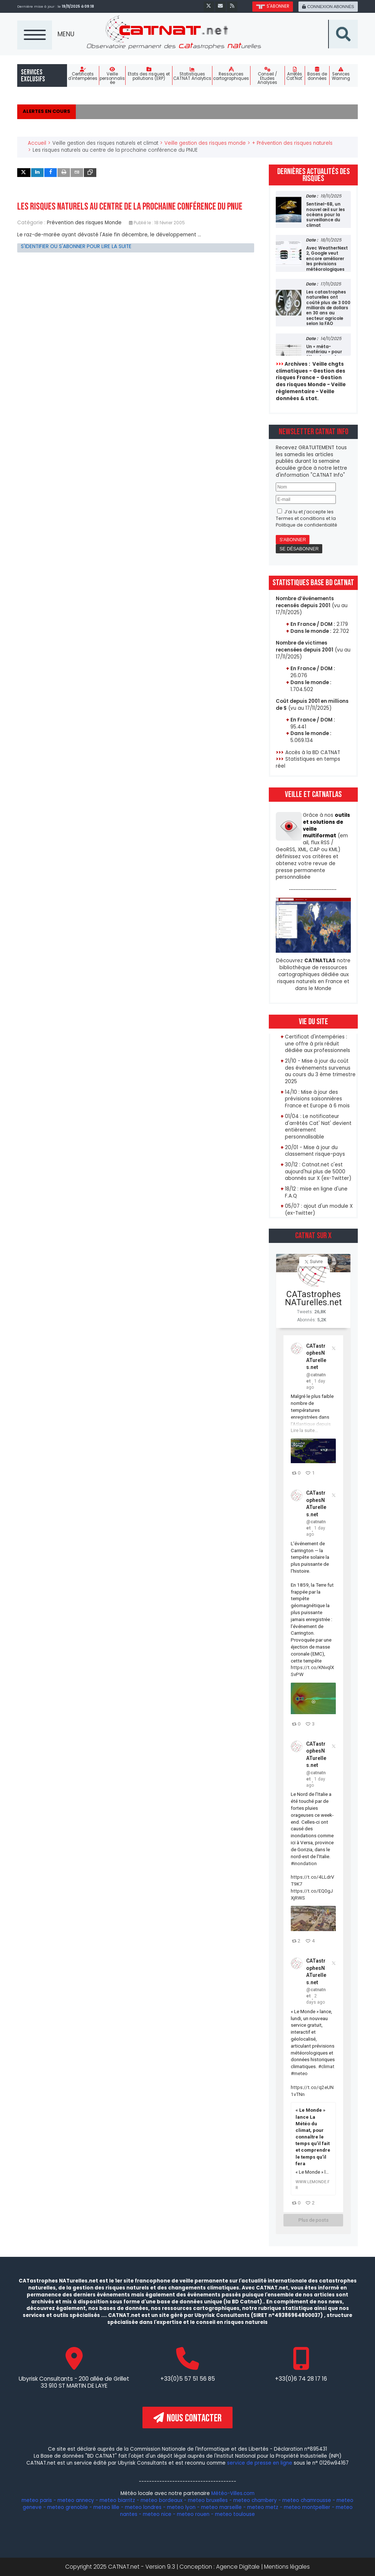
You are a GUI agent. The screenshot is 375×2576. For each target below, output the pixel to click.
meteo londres (143, 2507)
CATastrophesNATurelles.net (313, 1298)
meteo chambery (255, 2500)
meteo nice (157, 2514)
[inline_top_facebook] (50, 172)
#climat (326, 2066)
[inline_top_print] (63, 172)
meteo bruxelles (208, 2500)
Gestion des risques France (310, 374)
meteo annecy (75, 2500)
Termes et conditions (300, 518)
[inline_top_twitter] (23, 172)
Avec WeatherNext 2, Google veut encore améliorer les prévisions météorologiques (327, 258)
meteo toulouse (235, 2514)
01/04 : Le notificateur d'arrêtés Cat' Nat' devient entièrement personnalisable (318, 1126)
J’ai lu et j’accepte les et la (306, 518)
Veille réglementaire (311, 388)
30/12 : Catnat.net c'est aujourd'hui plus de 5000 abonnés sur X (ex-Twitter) (318, 1171)
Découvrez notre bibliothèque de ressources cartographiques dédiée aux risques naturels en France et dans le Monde (313, 974)
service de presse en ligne (259, 2462)
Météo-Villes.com (232, 2493)
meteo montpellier (307, 2507)
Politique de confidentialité (306, 525)
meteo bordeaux (161, 2500)
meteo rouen (193, 2514)
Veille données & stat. (305, 395)
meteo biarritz (117, 2500)
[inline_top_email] (77, 172)
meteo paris (37, 2500)
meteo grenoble (67, 2507)
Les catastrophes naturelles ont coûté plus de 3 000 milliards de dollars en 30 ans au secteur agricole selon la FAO (328, 308)
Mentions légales (287, 2567)
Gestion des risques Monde (309, 381)
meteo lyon (181, 2507)
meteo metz (262, 2507)
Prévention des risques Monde (84, 222)
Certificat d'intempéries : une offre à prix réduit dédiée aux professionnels (317, 1043)
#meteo (299, 2073)
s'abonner (272, 6)
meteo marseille (221, 2507)
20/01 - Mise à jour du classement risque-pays (315, 1151)
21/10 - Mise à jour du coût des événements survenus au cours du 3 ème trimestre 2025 (320, 1071)
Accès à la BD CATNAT (312, 752)
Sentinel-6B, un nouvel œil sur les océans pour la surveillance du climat (325, 214)
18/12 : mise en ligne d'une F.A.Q (316, 1192)
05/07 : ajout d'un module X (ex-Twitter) (319, 1210)
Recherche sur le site (357, 19)
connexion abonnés (328, 6)
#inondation (304, 1863)
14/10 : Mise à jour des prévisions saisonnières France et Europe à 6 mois (317, 1099)
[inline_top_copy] (90, 172)
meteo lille (106, 2507)
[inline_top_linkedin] (37, 172)
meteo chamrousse (306, 2500)
